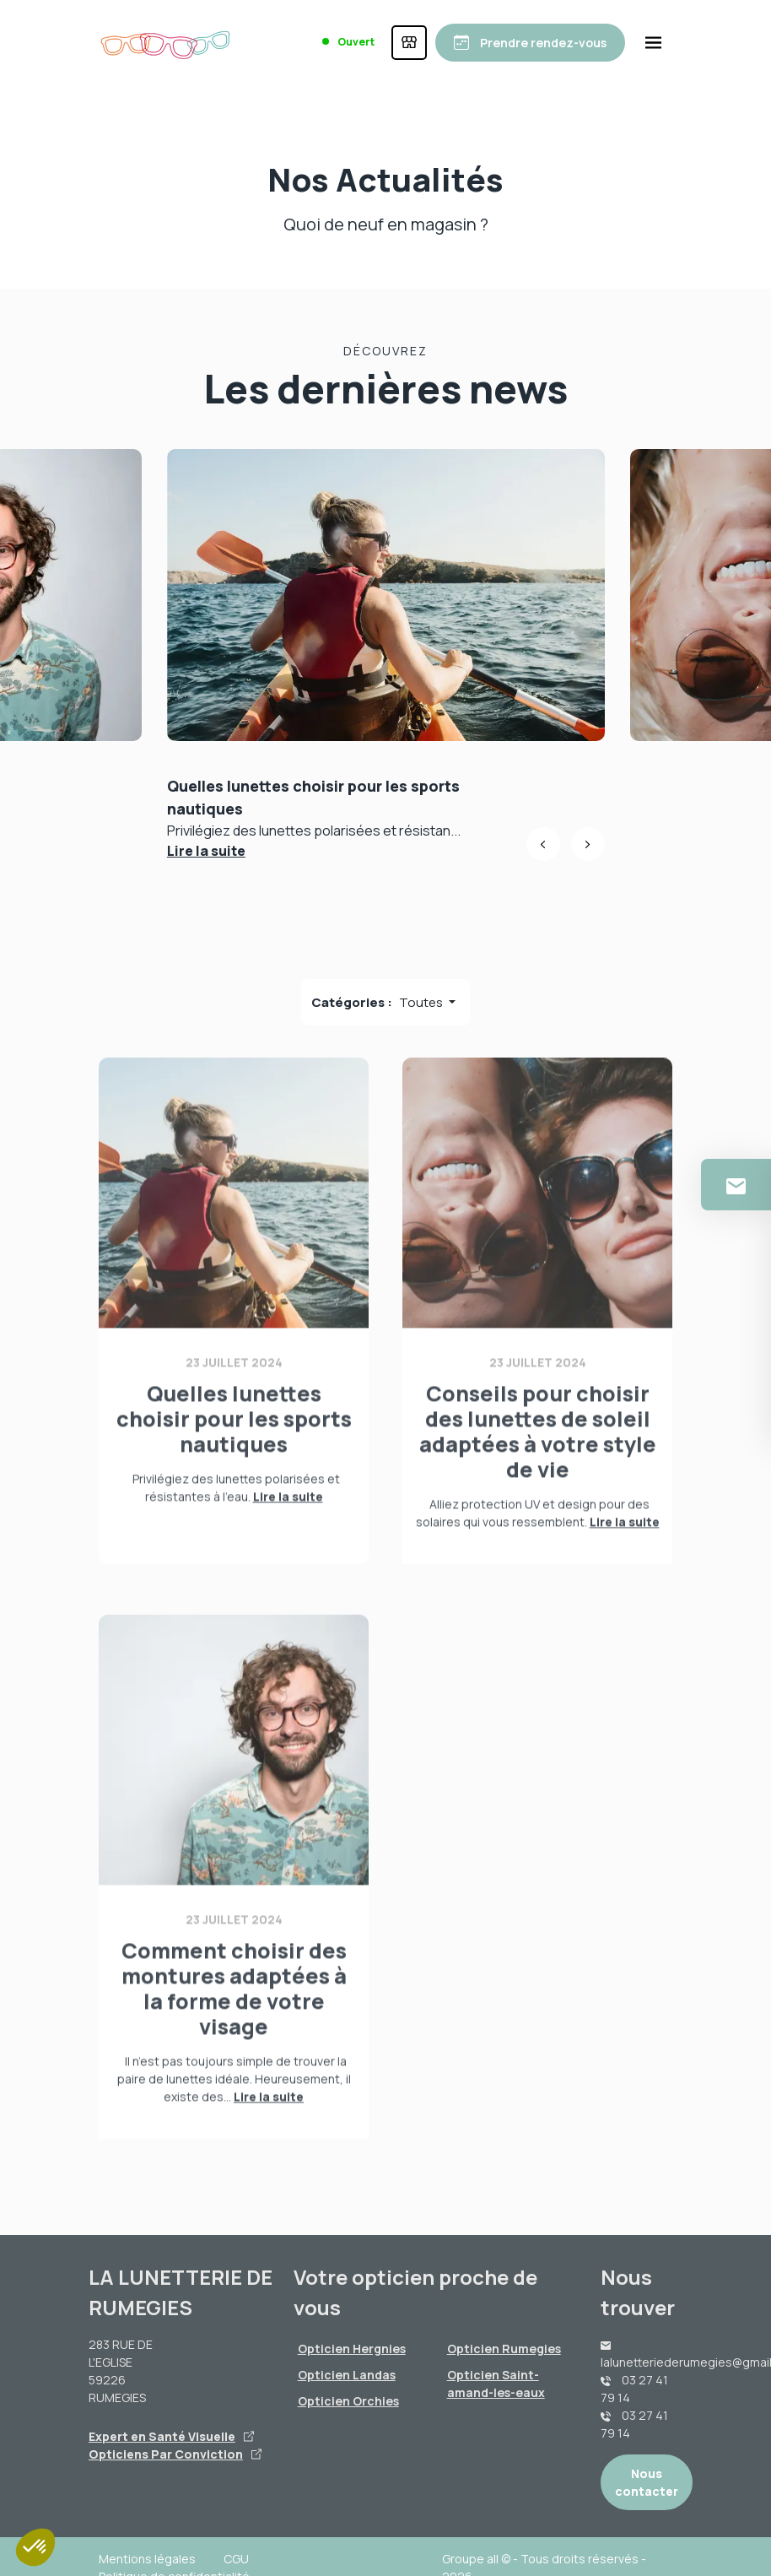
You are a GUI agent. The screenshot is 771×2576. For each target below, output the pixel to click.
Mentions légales (147, 2559)
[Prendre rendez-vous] (530, 43)
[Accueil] (166, 42)
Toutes (422, 1002)
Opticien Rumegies (504, 2349)
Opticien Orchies (348, 2401)
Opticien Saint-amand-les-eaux (496, 2383)
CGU (236, 2559)
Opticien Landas (347, 2375)
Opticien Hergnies (352, 2349)
